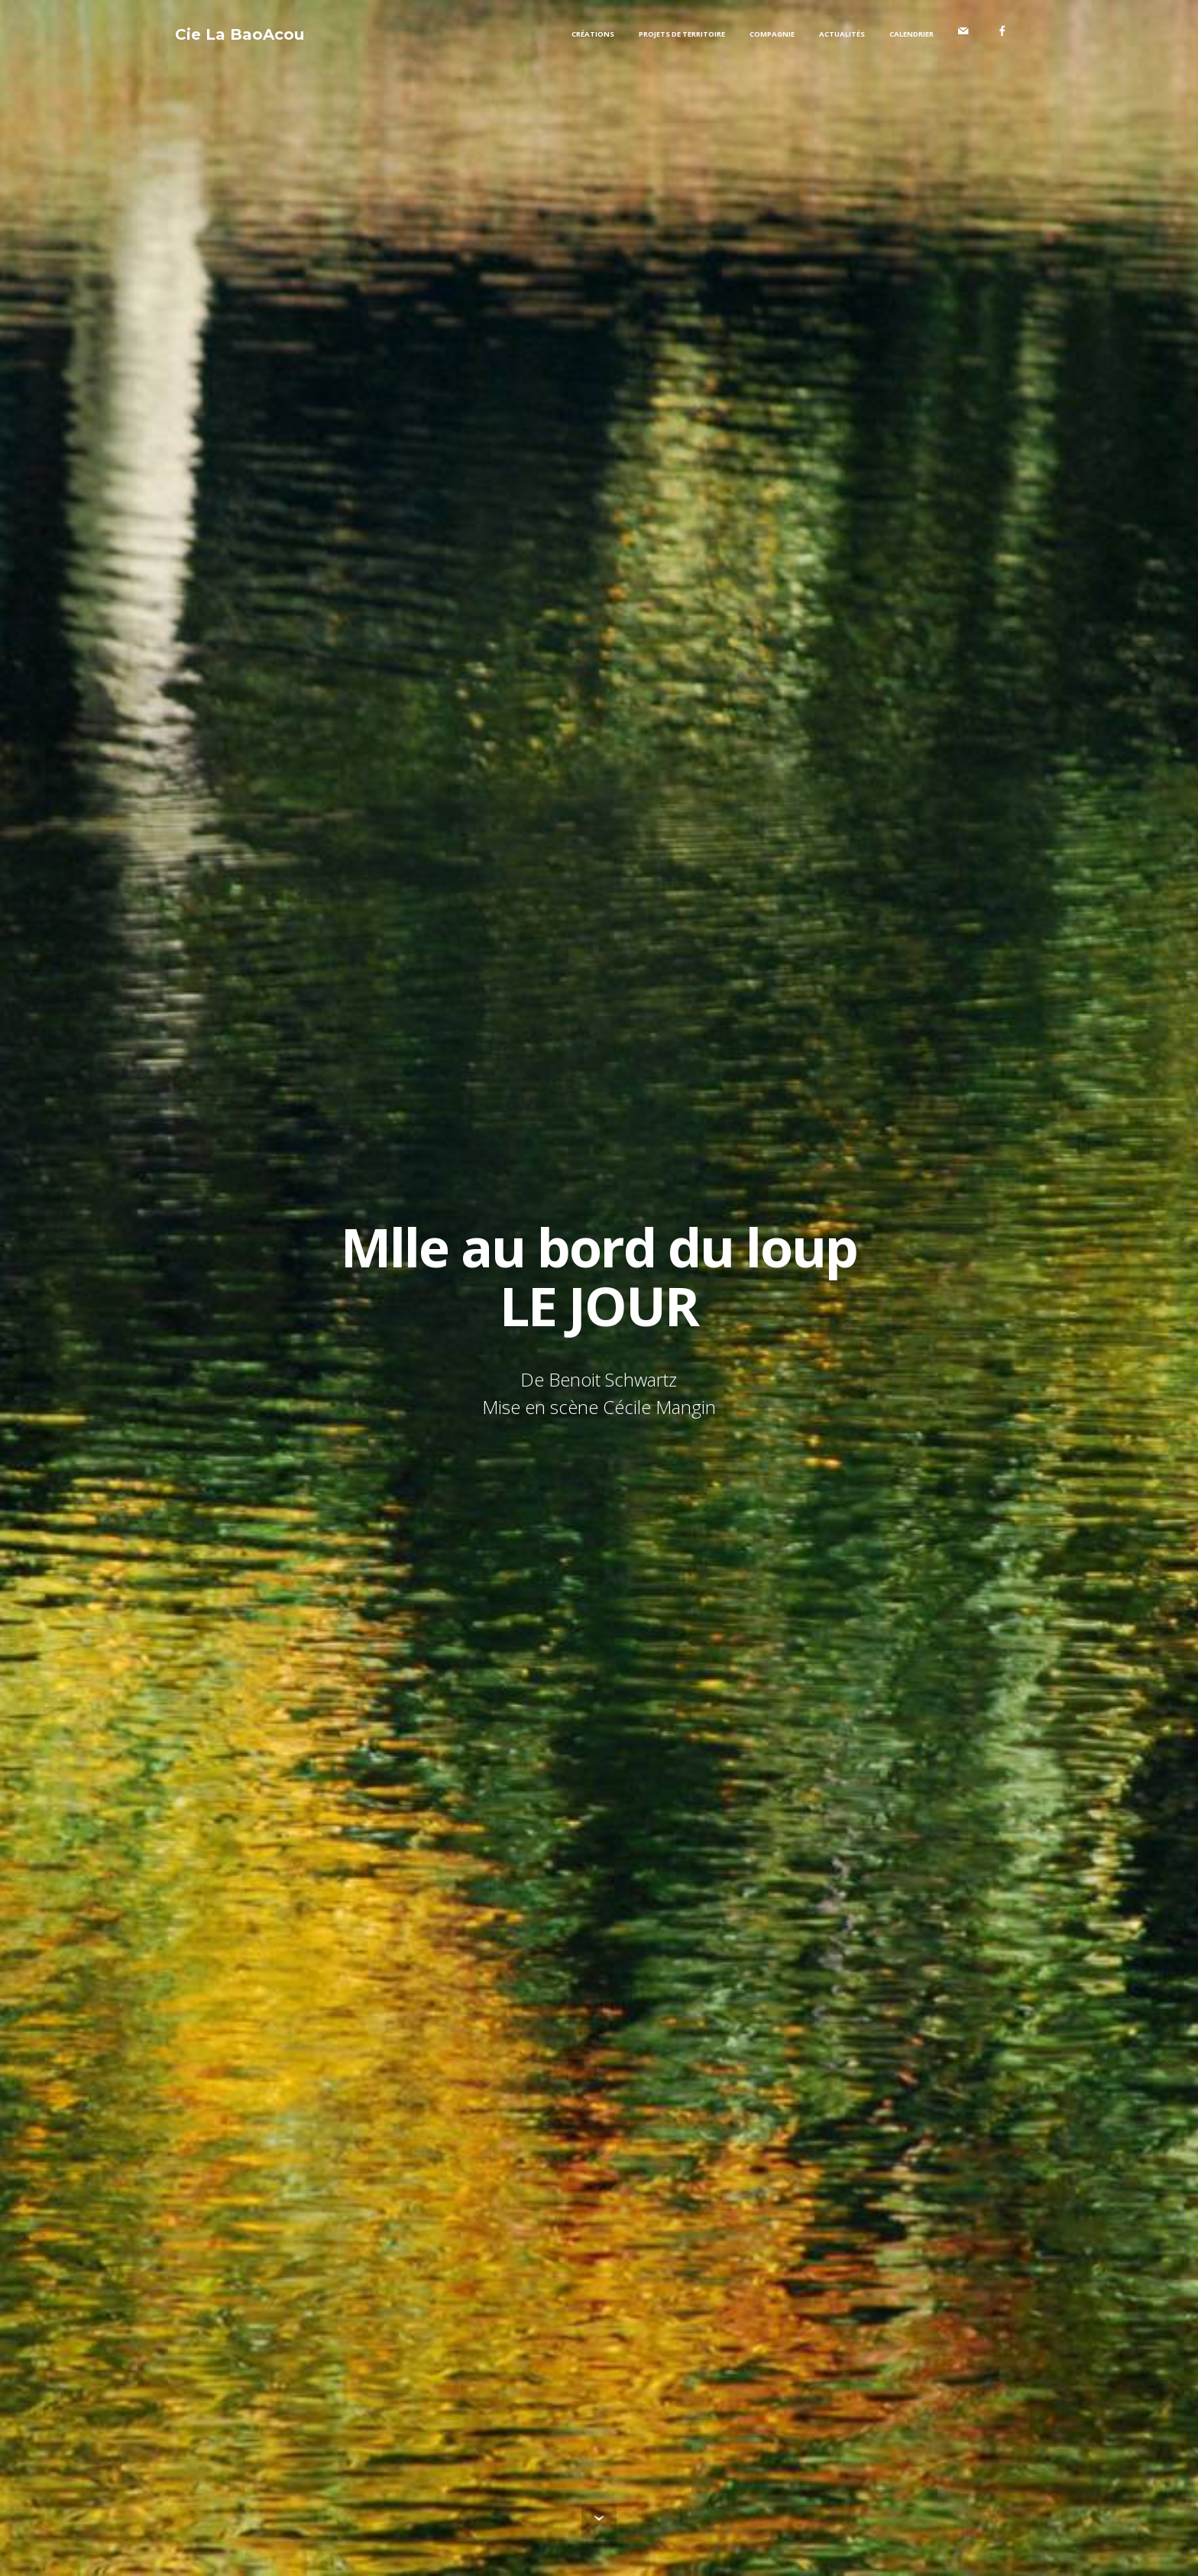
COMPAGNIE (772, 34)
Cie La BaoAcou (239, 34)
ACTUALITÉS (842, 34)
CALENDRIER (911, 34)
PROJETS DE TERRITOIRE (682, 34)
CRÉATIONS (592, 34)
